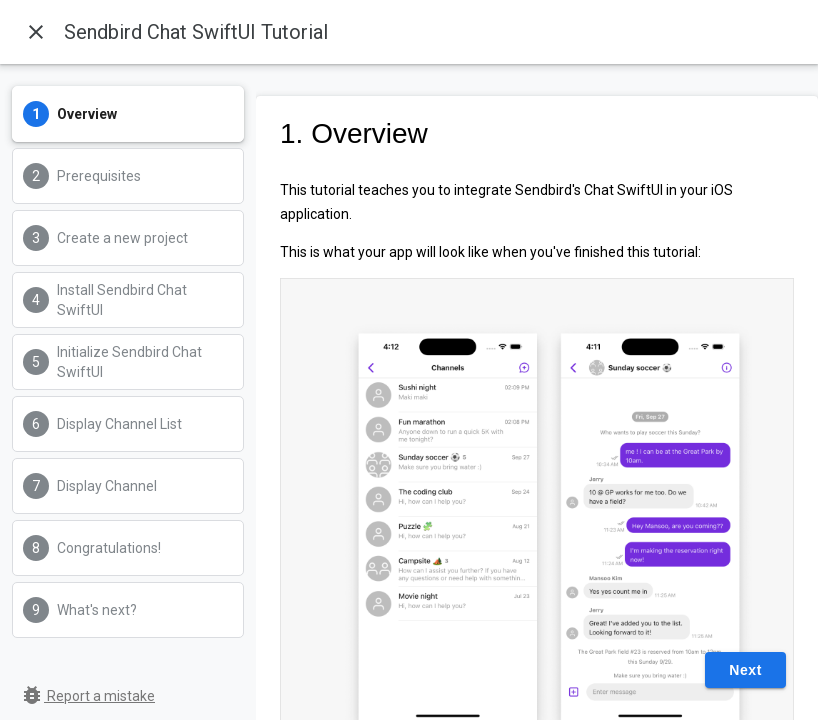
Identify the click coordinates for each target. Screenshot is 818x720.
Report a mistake (87, 696)
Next (745, 670)
